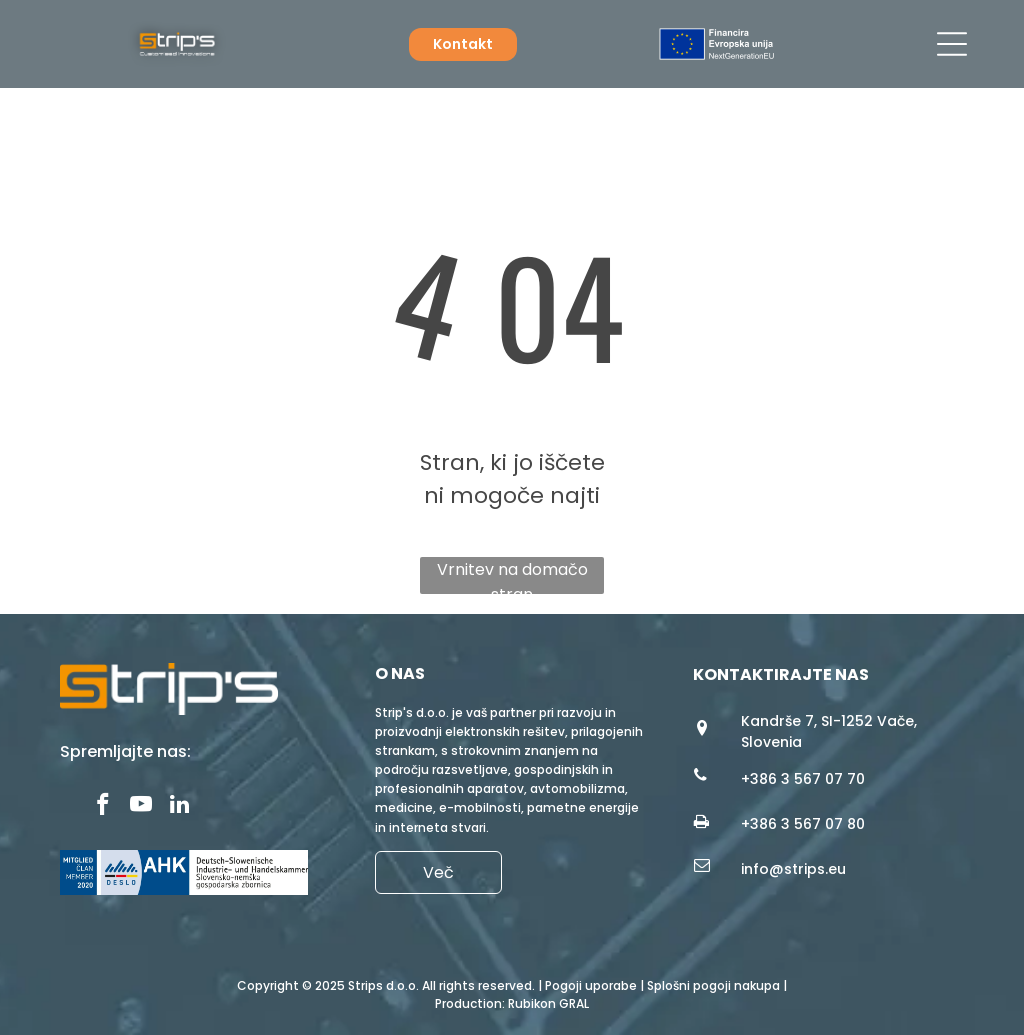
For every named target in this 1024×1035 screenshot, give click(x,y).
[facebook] (103, 807)
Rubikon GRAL (548, 1003)
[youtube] (141, 807)
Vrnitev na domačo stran (512, 576)
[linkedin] (179, 807)
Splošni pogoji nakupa (713, 985)
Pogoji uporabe (591, 985)
